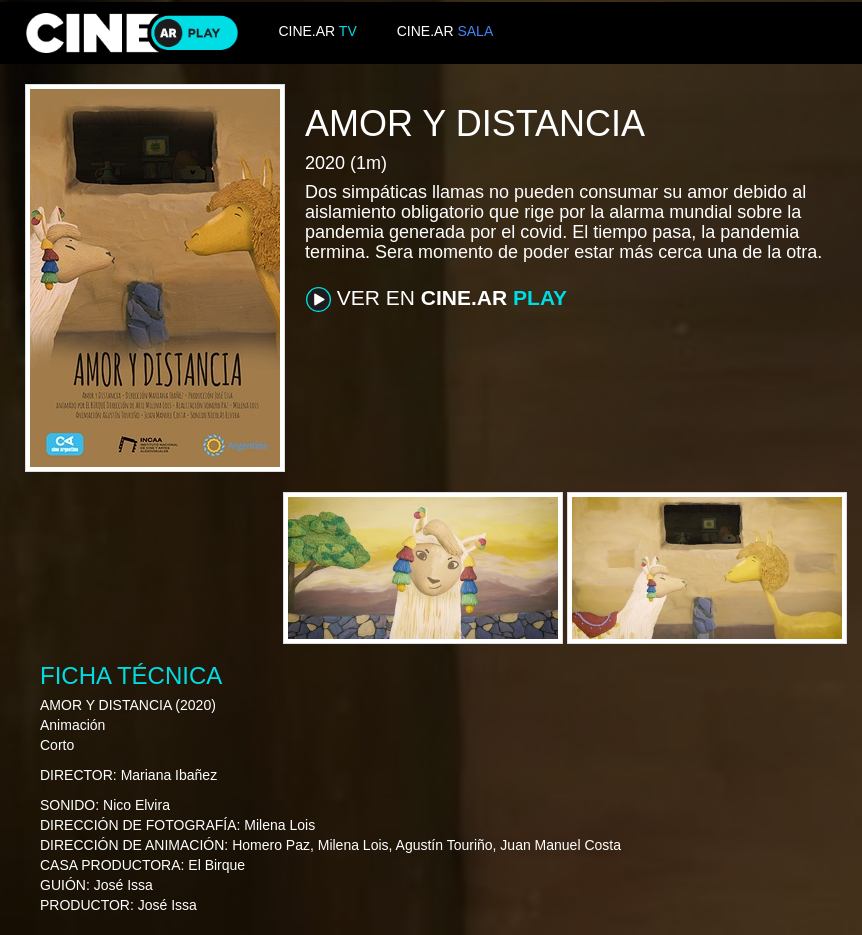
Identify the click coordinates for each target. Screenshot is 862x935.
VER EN (436, 299)
